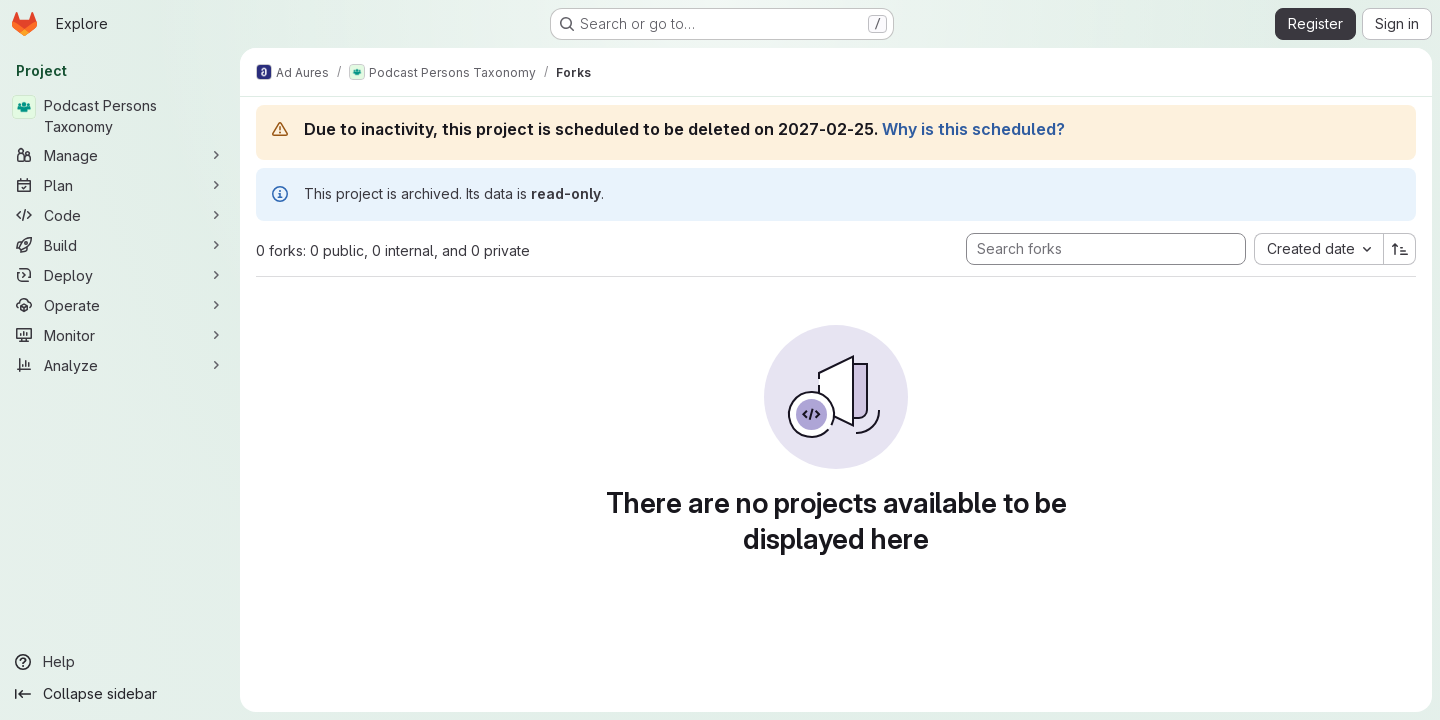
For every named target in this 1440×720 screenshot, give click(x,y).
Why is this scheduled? (973, 129)
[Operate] (120, 305)
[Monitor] (120, 335)
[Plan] (120, 185)
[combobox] (1318, 249)
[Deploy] (120, 275)
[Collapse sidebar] (120, 694)
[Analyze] (120, 365)
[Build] (120, 245)
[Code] (120, 215)
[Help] (120, 662)
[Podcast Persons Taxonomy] (120, 116)
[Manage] (120, 155)
